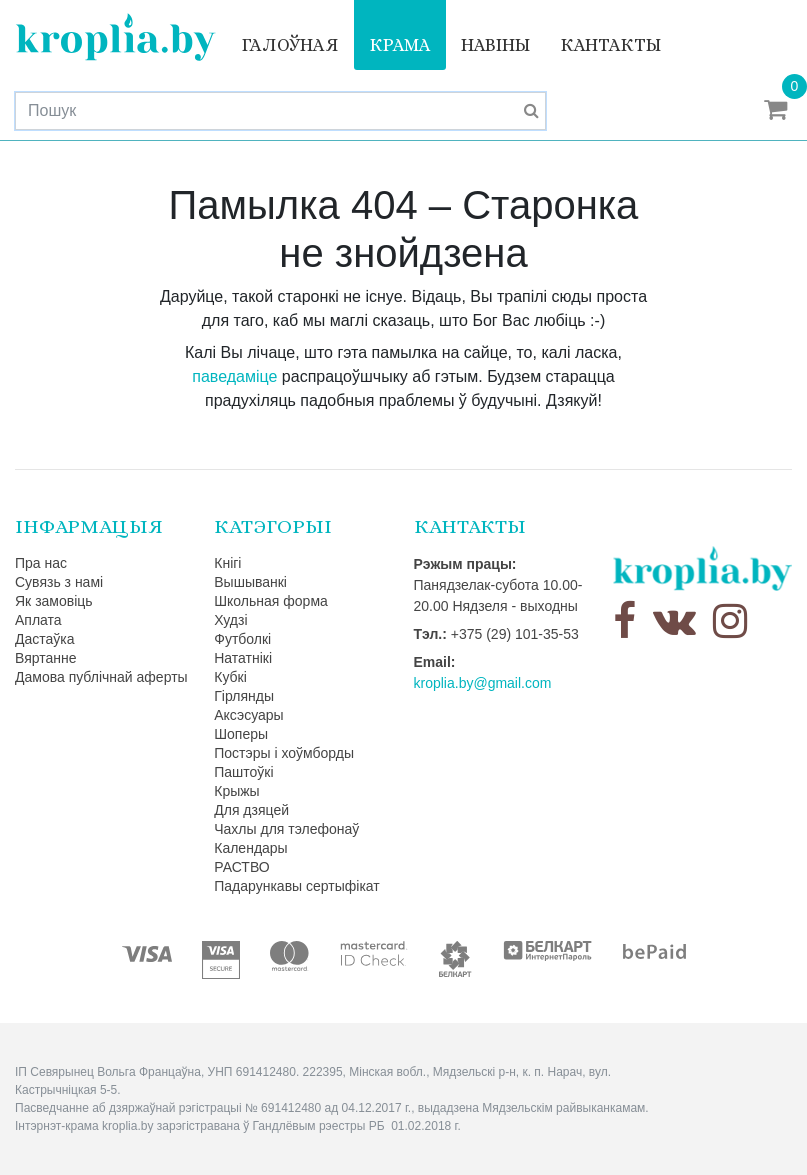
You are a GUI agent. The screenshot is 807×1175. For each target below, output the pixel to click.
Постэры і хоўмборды (284, 753)
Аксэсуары (248, 715)
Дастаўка (45, 639)
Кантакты (610, 45)
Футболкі (242, 639)
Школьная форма (271, 601)
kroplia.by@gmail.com (483, 683)
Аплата (38, 620)
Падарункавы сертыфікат (296, 886)
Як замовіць (54, 601)
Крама (400, 45)
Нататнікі (243, 658)
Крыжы (236, 791)
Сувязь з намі (59, 582)
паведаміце (234, 376)
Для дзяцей (251, 810)
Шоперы (241, 734)
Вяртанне (46, 658)
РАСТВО (241, 867)
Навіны (495, 45)
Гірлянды (244, 696)
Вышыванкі (250, 582)
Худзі (230, 620)
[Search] (280, 111)
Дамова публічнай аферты (101, 677)
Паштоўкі (243, 772)
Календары (250, 848)
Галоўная (290, 45)
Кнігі (227, 563)
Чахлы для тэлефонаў (286, 829)
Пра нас (41, 563)
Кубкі (230, 677)
